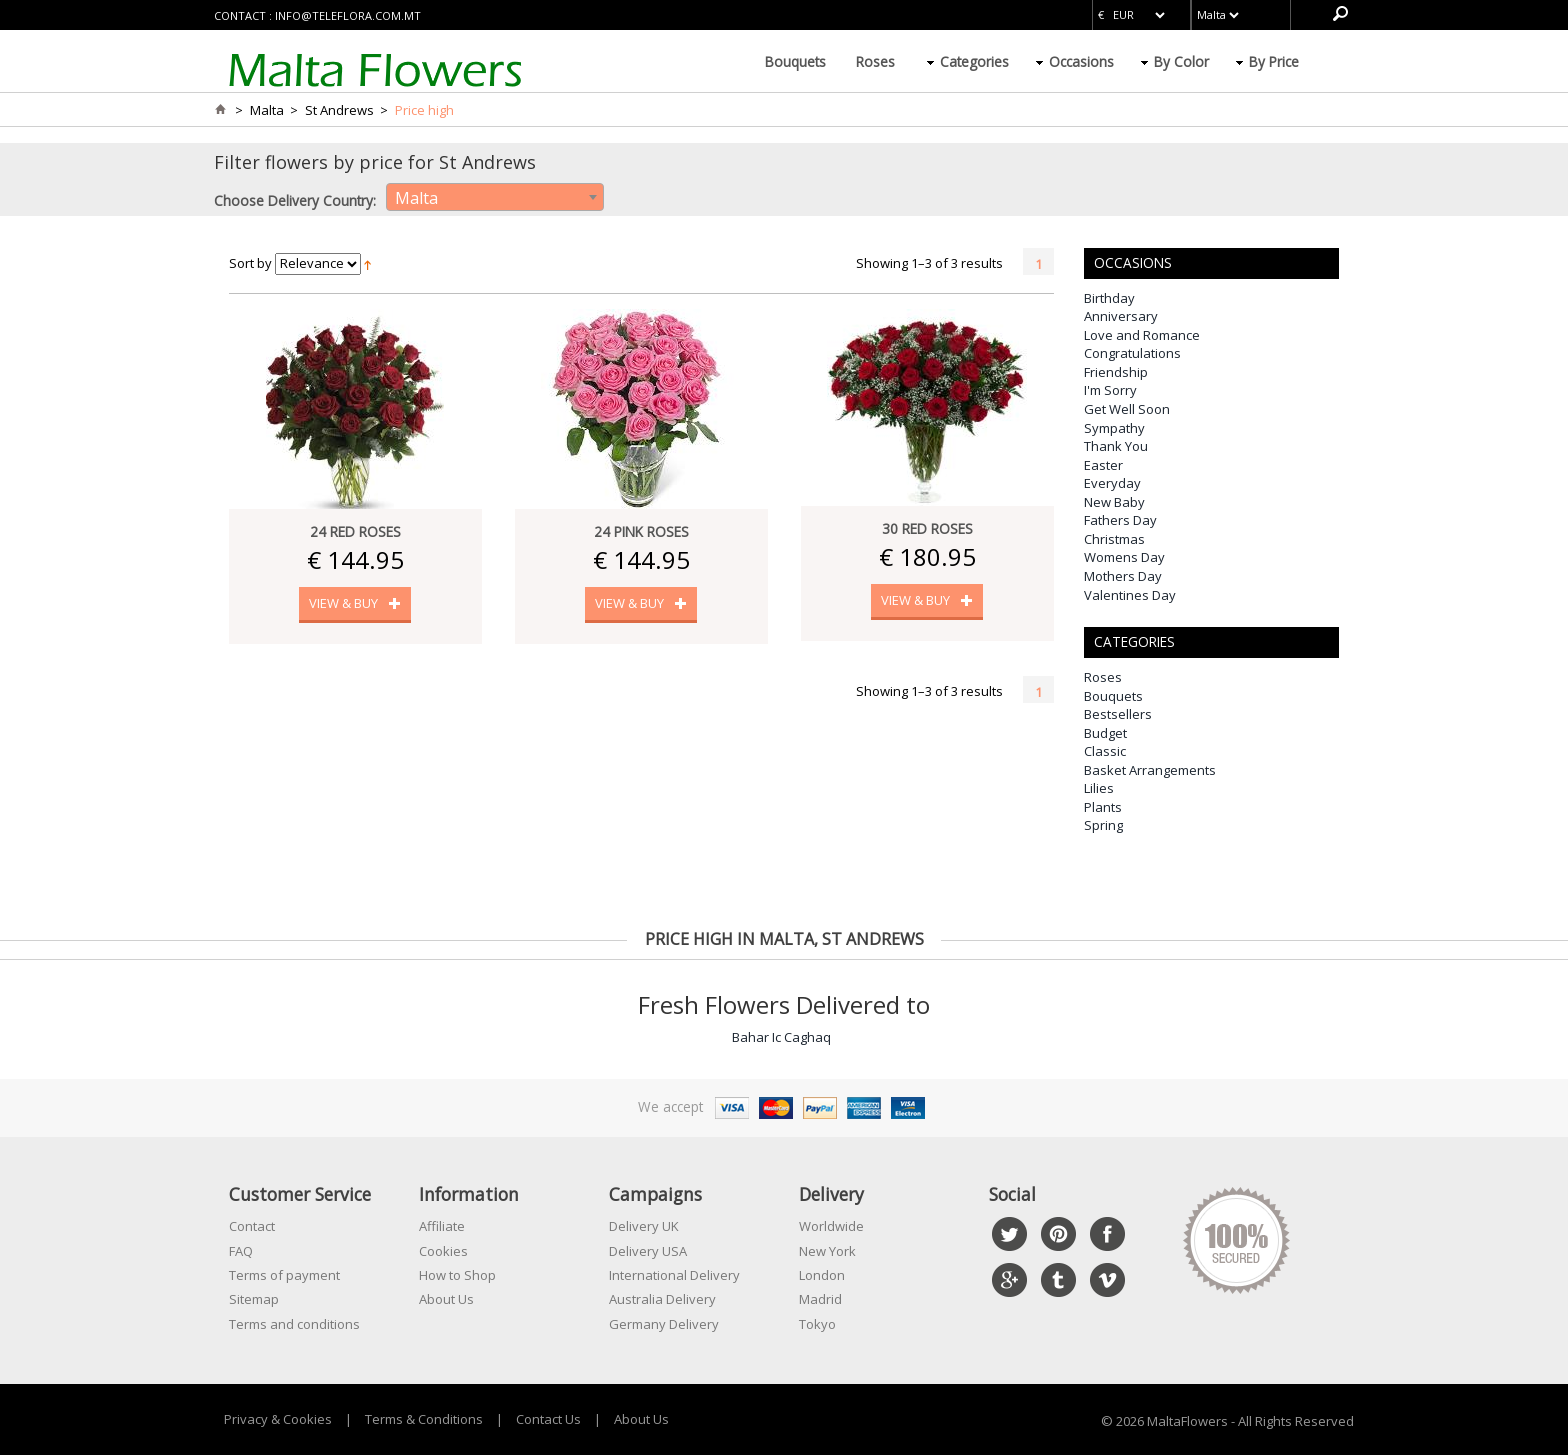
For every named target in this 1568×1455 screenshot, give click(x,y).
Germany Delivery (664, 1324)
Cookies (443, 1251)
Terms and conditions (294, 1324)
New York (827, 1251)
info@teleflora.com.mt (348, 15)
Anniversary (1121, 316)
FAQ (241, 1251)
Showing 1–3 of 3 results (929, 263)
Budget (1105, 733)
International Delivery (674, 1275)
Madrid (820, 1299)
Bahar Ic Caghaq (781, 1037)
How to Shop (457, 1275)
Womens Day (1124, 557)
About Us (446, 1299)
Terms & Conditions (424, 1419)
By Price (1274, 61)
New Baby (1114, 502)
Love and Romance (1142, 335)
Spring (1103, 825)
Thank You (1116, 446)
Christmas (1114, 539)
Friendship (1116, 372)
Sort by (250, 263)
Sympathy (1114, 428)
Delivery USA (648, 1251)
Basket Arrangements (1150, 770)
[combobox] (495, 197)
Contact (252, 1226)
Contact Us (548, 1419)
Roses (875, 61)
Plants (1103, 807)
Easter (1103, 465)
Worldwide (831, 1226)
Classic (1105, 751)
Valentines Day (1130, 595)
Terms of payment (284, 1275)
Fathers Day (1120, 520)
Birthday (1109, 298)
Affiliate (442, 1226)
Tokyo (817, 1324)
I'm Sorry (1110, 390)
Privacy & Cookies (278, 1419)
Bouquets (795, 61)
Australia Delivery (662, 1299)
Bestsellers (1118, 714)
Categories (974, 61)
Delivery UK (644, 1226)
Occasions (1081, 61)
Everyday (1112, 483)
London (822, 1275)
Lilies (1099, 788)
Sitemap (254, 1299)
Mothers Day (1123, 576)
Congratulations (1132, 353)
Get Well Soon (1127, 409)
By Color (1181, 61)
